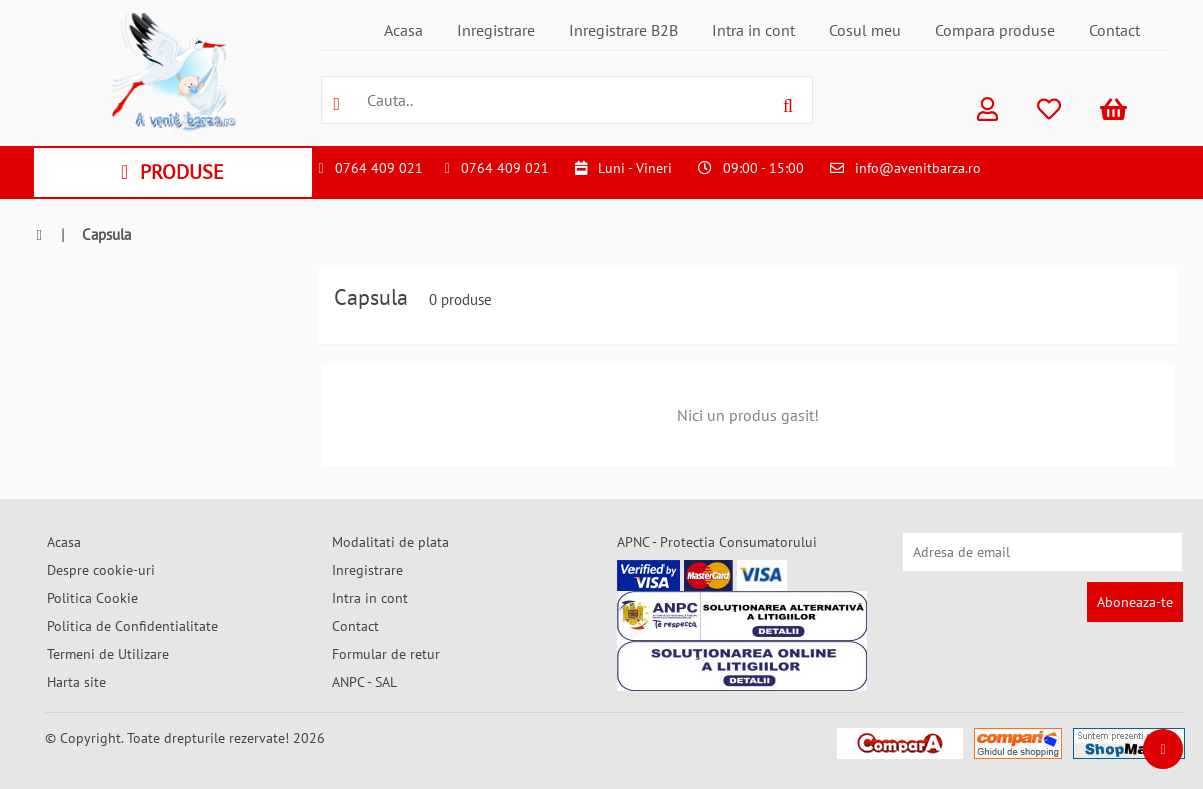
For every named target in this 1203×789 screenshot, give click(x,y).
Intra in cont (753, 30)
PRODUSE (172, 172)
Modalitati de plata (390, 542)
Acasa (403, 30)
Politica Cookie (92, 598)
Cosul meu (865, 30)
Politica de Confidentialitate (132, 626)
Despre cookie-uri (101, 570)
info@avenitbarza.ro (918, 168)
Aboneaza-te (1135, 602)
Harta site (76, 682)
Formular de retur (386, 654)
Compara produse (995, 30)
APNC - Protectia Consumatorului (717, 542)
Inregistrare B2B (623, 30)
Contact (1114, 30)
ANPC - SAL (364, 682)
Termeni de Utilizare (108, 654)
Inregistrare (496, 30)
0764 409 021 (379, 168)
